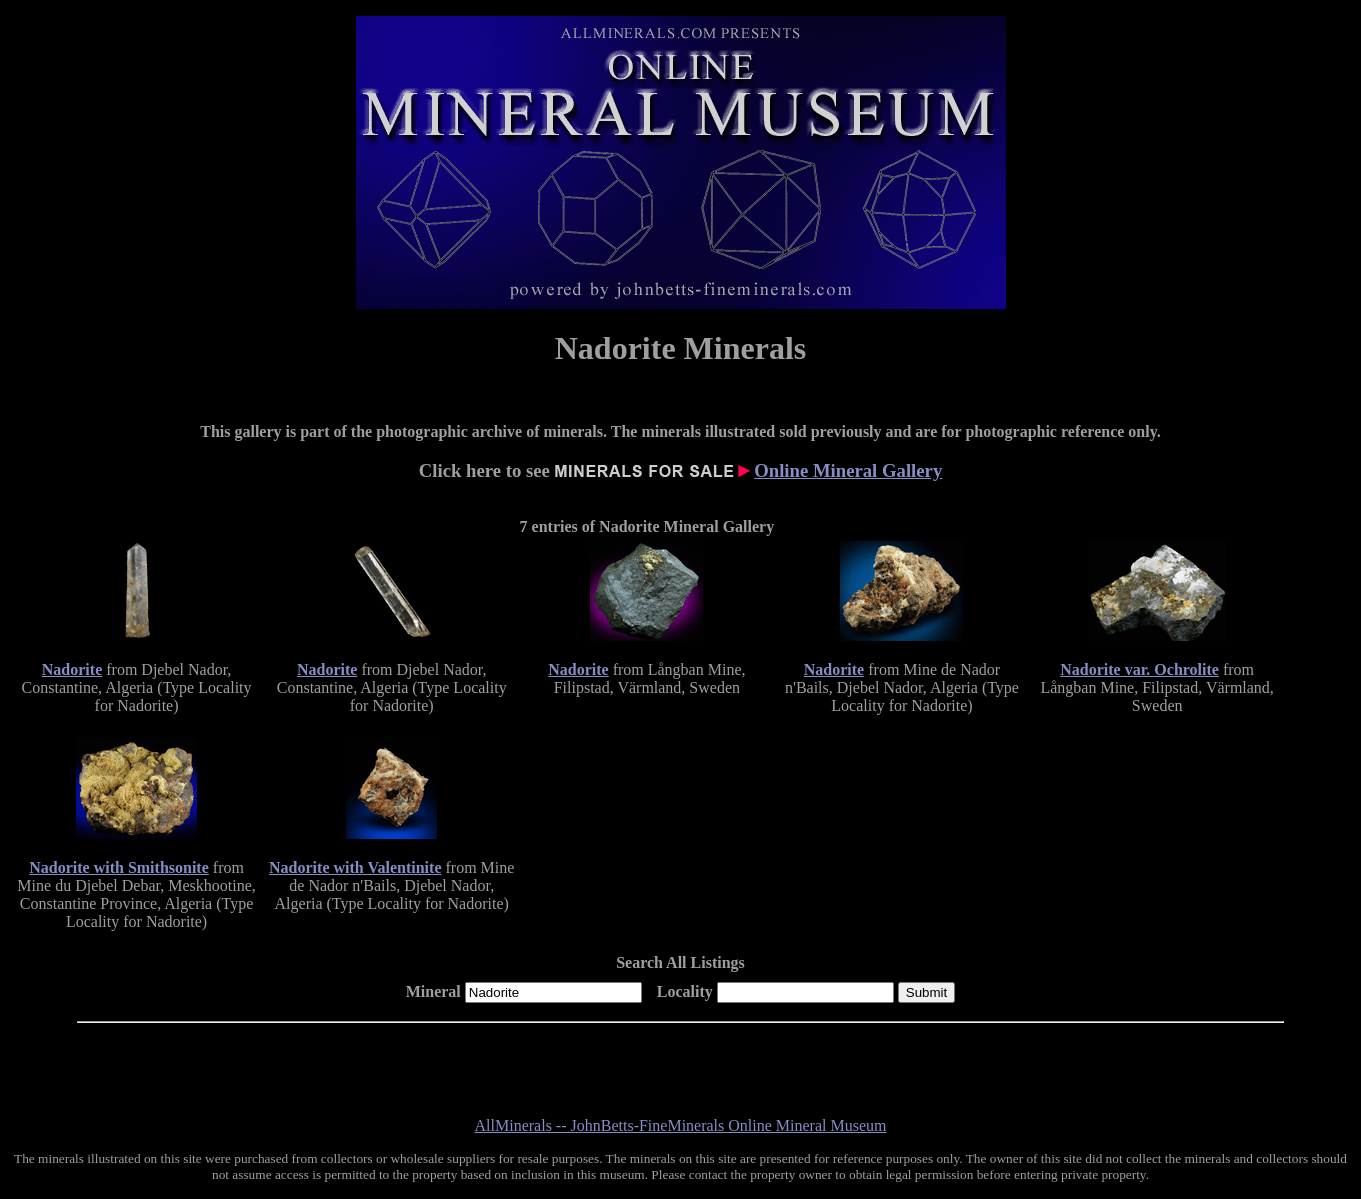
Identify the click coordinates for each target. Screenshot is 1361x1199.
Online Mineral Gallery (848, 470)
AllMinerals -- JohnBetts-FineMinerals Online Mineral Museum (681, 1125)
